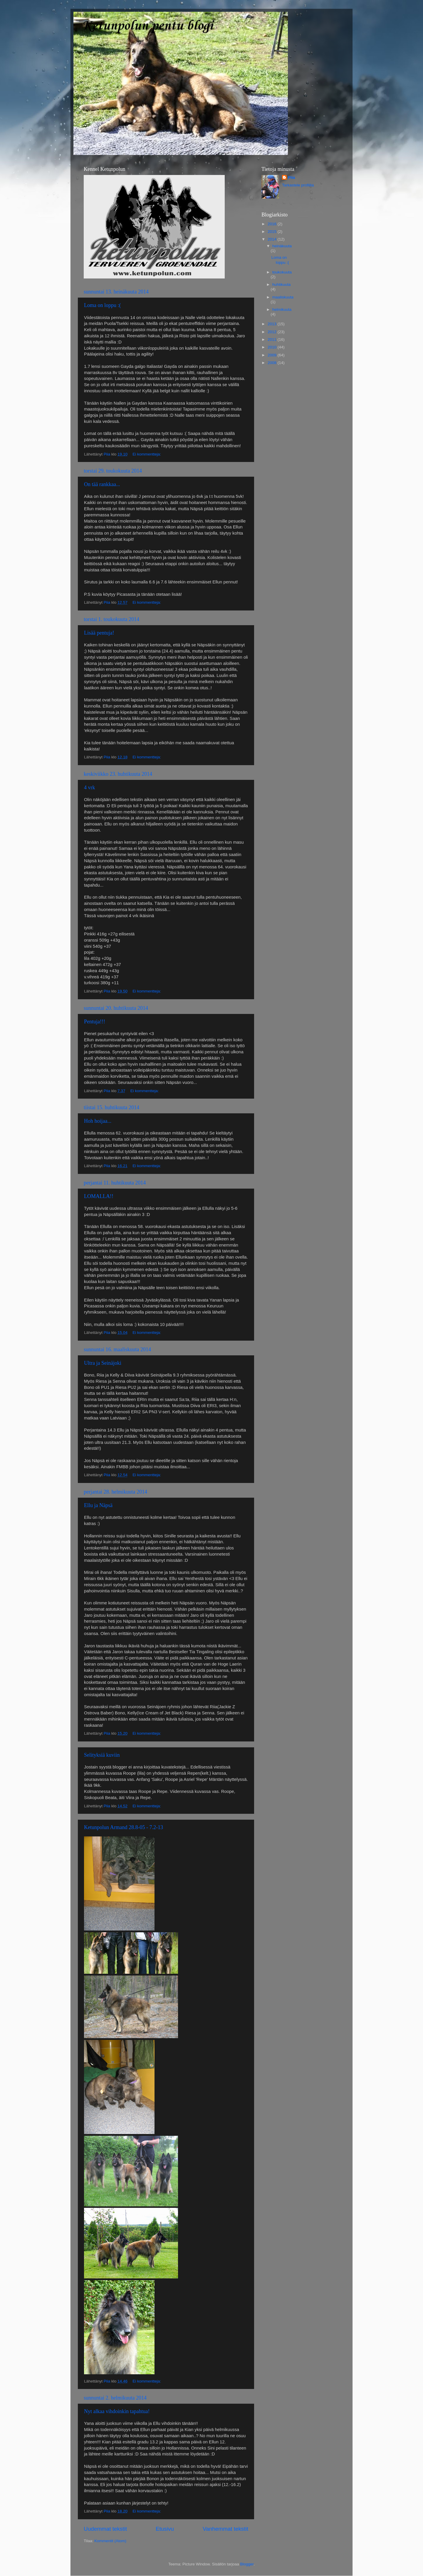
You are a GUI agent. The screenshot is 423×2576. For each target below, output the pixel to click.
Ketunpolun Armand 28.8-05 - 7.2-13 (123, 1827)
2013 (273, 324)
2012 (273, 332)
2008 (273, 363)
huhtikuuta (281, 284)
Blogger (247, 2564)
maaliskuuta (282, 297)
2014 (273, 239)
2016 (273, 224)
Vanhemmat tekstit (225, 2529)
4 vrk (89, 787)
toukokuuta (282, 272)
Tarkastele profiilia (298, 185)
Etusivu (165, 2529)
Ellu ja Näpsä (98, 1505)
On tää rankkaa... (102, 484)
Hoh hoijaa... (97, 1121)
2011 (273, 339)
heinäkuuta (282, 246)
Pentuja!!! (94, 1022)
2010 (273, 347)
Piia (291, 177)
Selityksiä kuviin (102, 1755)
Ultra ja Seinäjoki (102, 1363)
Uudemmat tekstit (105, 2529)
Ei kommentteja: (147, 454)
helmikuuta (281, 309)
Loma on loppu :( (102, 305)
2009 (273, 355)
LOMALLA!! (98, 1196)
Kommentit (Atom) (110, 2541)
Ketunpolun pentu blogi (147, 26)
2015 (273, 231)
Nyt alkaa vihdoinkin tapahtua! (117, 2411)
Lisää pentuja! (99, 633)
